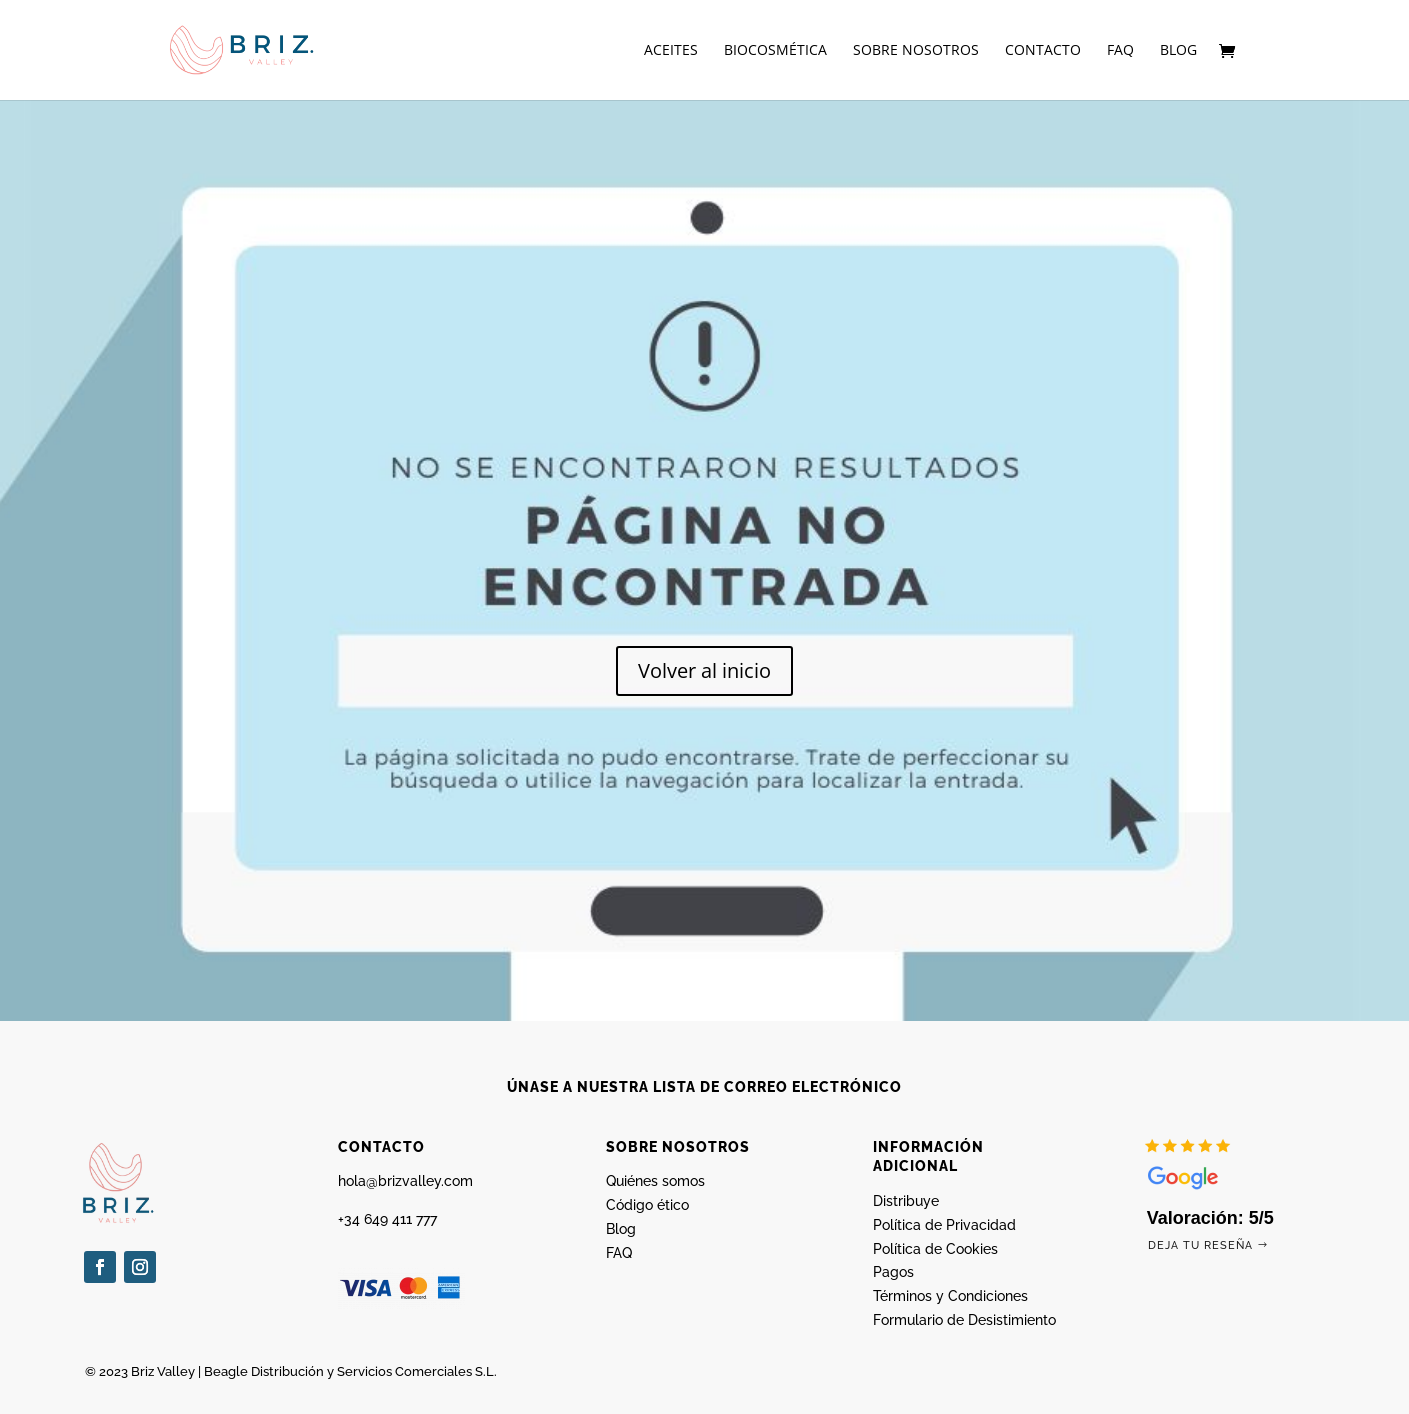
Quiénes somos (655, 1181)
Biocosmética (775, 51)
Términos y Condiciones (950, 1296)
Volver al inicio (704, 670)
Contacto (1043, 51)
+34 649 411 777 (387, 1219)
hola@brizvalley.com (405, 1181)
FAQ (1120, 51)
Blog (1178, 51)
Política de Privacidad (944, 1225)
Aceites (671, 51)
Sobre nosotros (916, 51)
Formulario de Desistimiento (964, 1320)
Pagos (893, 1272)
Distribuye (906, 1201)
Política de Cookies (935, 1249)
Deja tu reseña (1200, 1245)
